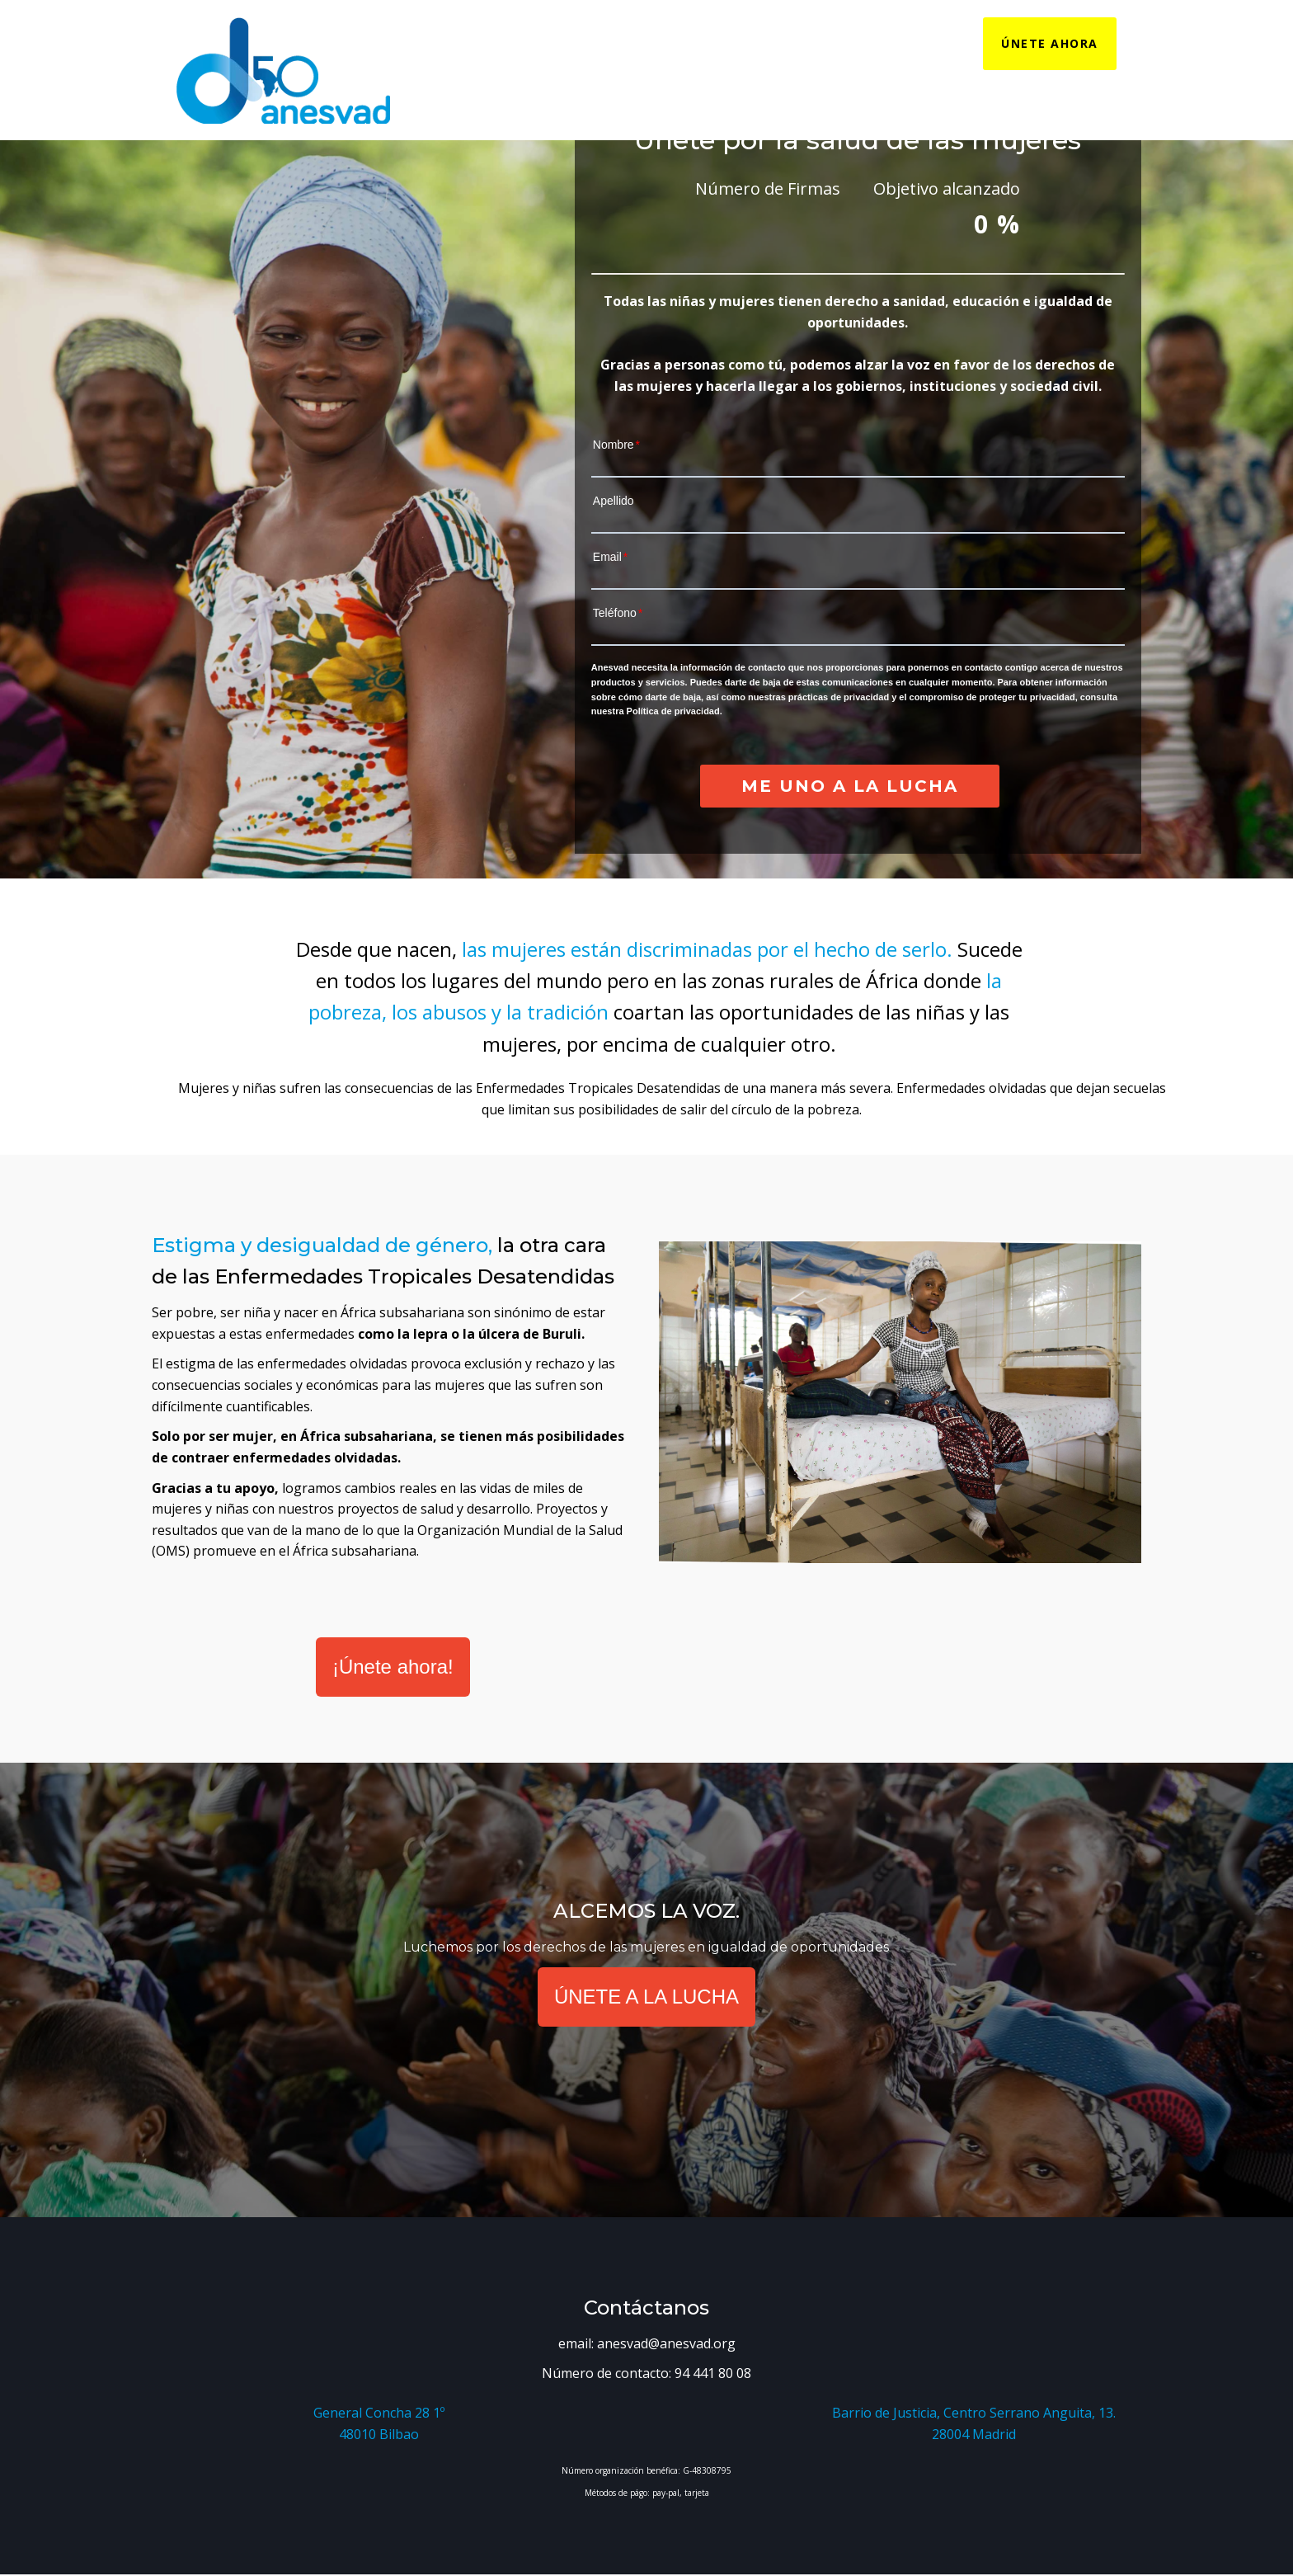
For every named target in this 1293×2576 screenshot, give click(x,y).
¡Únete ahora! (393, 1666)
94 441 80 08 (713, 2373)
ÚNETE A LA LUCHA (646, 1996)
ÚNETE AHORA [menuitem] (1049, 43)
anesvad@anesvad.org (666, 2343)
